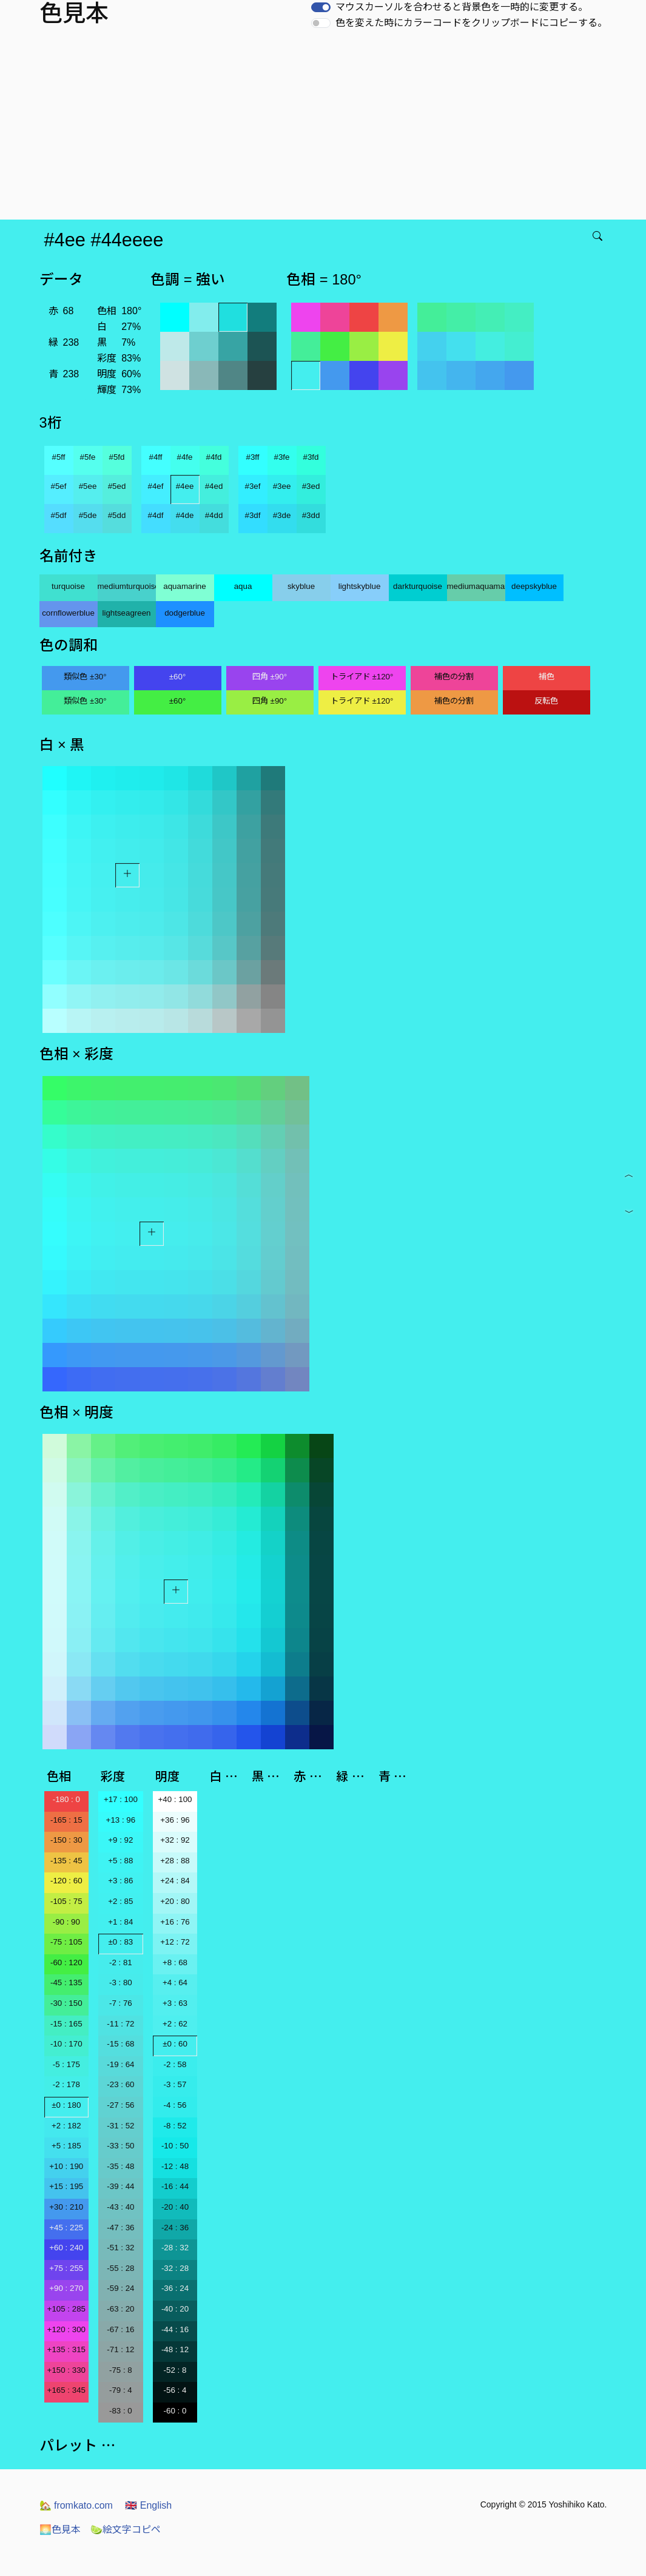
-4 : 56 (175, 2105)
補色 (546, 676)
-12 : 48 (175, 2166)
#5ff (59, 457)
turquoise (68, 586)
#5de (88, 515)
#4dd (214, 515)
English (148, 2505)
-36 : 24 (175, 2288)
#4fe (185, 457)
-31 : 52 (120, 2125)
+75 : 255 (66, 2268)
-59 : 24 (120, 2288)
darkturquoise (417, 586)
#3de (282, 515)
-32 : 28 (175, 2268)
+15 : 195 (66, 2186)
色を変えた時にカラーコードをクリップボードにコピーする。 (471, 23)
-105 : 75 (66, 1901)
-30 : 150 (66, 2003)
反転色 (546, 700)
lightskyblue (359, 586)
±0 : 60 (175, 2043)
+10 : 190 (66, 2166)
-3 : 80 (120, 1982)
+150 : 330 (66, 2370)
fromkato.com (76, 2505)
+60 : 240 (66, 2247)
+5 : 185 (66, 2145)
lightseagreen (126, 612)
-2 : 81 (120, 1962)
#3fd (311, 457)
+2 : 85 (120, 1901)
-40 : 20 (175, 2308)
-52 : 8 (175, 2370)
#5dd (117, 515)
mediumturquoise (127, 586)
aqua (243, 586)
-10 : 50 (175, 2145)
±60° (177, 676)
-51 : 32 (120, 2247)
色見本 (60, 2529)
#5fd (117, 457)
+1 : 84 (120, 1921)
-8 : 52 (175, 2125)
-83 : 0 (120, 2410)
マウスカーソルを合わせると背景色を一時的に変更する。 (461, 7)
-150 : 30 (66, 1840)
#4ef (156, 486)
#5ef (59, 486)
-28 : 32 (175, 2247)
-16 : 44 (175, 2186)
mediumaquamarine (476, 586)
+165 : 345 (66, 2390)
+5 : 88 (120, 1860)
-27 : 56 (120, 2105)
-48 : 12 (175, 2349)
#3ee (282, 486)
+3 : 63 (175, 2003)
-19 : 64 (120, 2064)
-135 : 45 (66, 1860)
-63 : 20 (120, 2308)
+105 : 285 (66, 2308)
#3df (253, 515)
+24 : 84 (175, 1880)
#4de (185, 515)
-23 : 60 (120, 2084)
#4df (156, 515)
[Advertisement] (325, 129)
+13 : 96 (121, 1819)
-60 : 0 (175, 2410)
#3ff (253, 457)
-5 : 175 (66, 2064)
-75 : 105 (66, 1941)
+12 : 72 (175, 1941)
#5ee (88, 486)
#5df (59, 515)
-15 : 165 (66, 2023)
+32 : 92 (175, 1840)
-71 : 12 (120, 2349)
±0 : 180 (66, 2105)
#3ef (253, 486)
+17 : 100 (121, 1799)
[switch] (321, 7)
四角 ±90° (269, 676)
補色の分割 (454, 676)
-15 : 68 (120, 2043)
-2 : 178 (66, 2084)
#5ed (117, 486)
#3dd (311, 515)
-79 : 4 (120, 2390)
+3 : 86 (120, 1880)
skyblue (301, 586)
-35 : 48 (120, 2166)
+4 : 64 (175, 1982)
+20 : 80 (175, 1901)
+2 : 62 (175, 2023)
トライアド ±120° (362, 676)
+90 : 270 (66, 2288)
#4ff (156, 457)
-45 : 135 (66, 1982)
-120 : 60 (66, 1880)
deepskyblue (534, 586)
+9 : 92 (120, 1840)
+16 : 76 (175, 1921)
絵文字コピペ (125, 2529)
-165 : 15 (66, 1819)
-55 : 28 (120, 2268)
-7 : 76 (120, 2003)
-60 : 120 (66, 1962)
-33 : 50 (120, 2145)
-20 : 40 (175, 2206)
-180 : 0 (66, 1799)
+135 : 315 (66, 2349)
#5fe (88, 457)
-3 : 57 (175, 2084)
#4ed (214, 486)
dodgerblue (184, 612)
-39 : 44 (120, 2186)
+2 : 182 (66, 2125)
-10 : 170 (66, 2043)
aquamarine (184, 586)
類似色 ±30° (85, 676)
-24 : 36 (175, 2227)
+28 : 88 (175, 1860)
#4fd (214, 457)
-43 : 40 (120, 2206)
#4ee (185, 486)
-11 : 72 (120, 2023)
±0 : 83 (121, 1941)
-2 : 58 (175, 2064)
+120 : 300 (66, 2329)
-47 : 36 (120, 2227)
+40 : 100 (175, 1799)
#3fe (282, 457)
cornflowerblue (68, 612)
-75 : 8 (120, 2370)
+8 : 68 (175, 1962)
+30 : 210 (66, 2206)
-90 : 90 (66, 1921)
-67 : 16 (120, 2329)
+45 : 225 (66, 2227)
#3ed (311, 486)
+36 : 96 (175, 1819)
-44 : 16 (175, 2329)
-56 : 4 (175, 2390)
